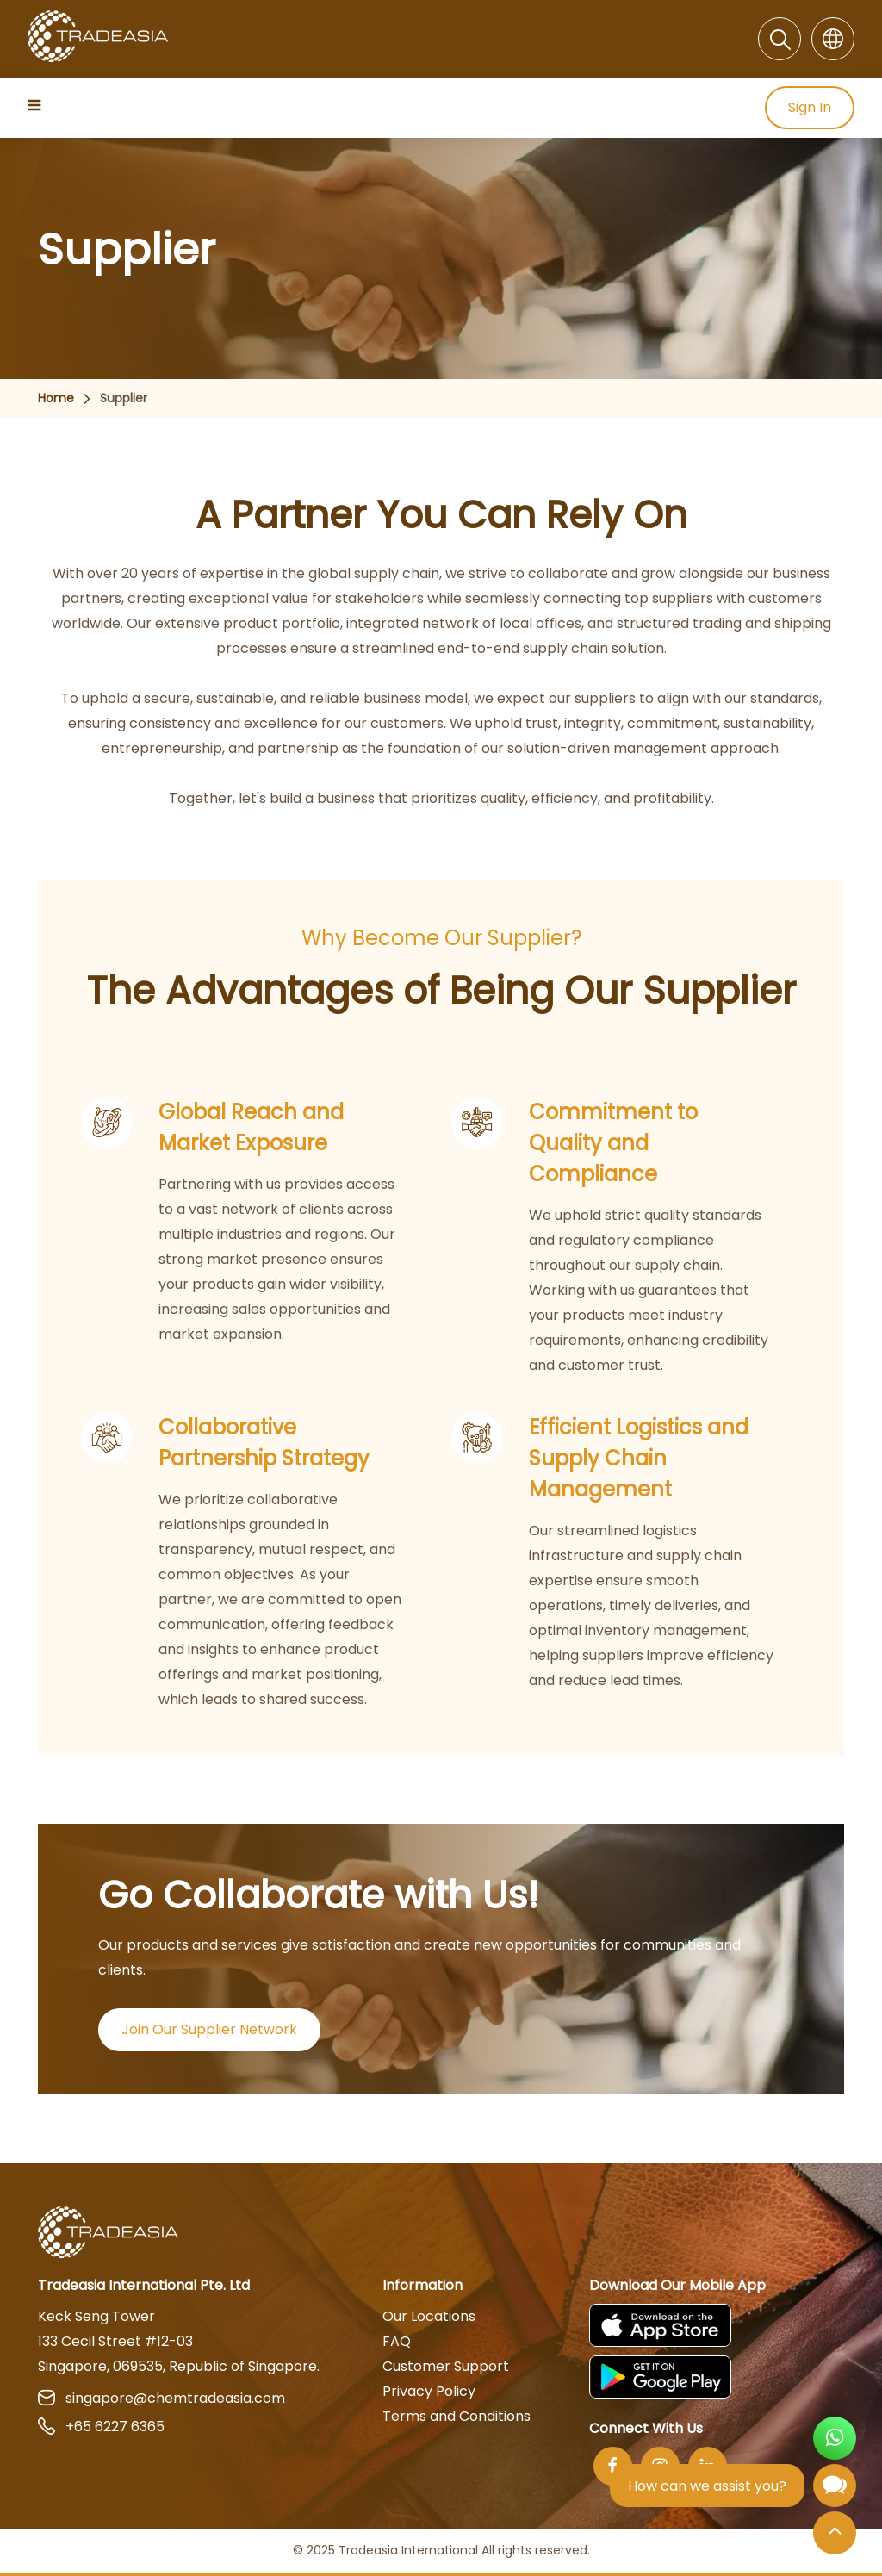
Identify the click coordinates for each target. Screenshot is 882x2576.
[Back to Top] (834, 2534)
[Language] (832, 38)
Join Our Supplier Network (209, 2029)
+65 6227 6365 (101, 2426)
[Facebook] (612, 2466)
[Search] (779, 38)
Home (56, 398)
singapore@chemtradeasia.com (161, 2398)
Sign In (809, 108)
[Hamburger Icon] (36, 105)
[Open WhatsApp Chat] (834, 2440)
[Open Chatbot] (835, 2489)
